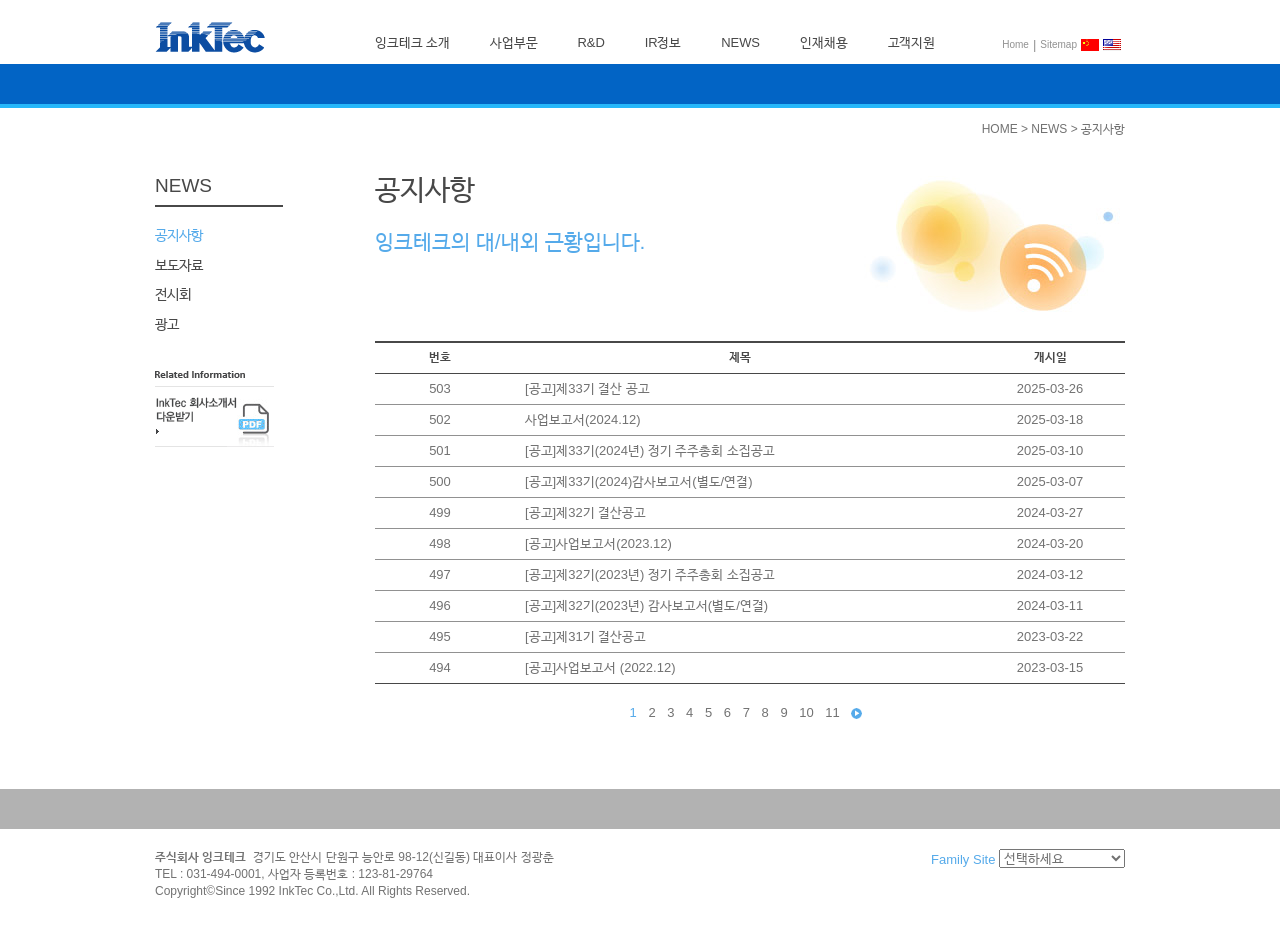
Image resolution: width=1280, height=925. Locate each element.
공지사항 (179, 235)
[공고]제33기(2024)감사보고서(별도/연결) (639, 481)
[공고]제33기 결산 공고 (587, 388)
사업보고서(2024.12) (583, 419)
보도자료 (179, 264)
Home (1015, 44)
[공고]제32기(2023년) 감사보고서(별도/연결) (646, 605)
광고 (167, 323)
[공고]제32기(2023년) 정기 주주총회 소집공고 (650, 574)
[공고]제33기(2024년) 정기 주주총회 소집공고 (650, 450)
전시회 (173, 294)
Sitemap (1058, 44)
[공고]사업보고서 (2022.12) (600, 667)
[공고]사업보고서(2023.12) (598, 543)
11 (832, 712)
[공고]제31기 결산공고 (585, 636)
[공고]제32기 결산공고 (585, 512)
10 (806, 712)
